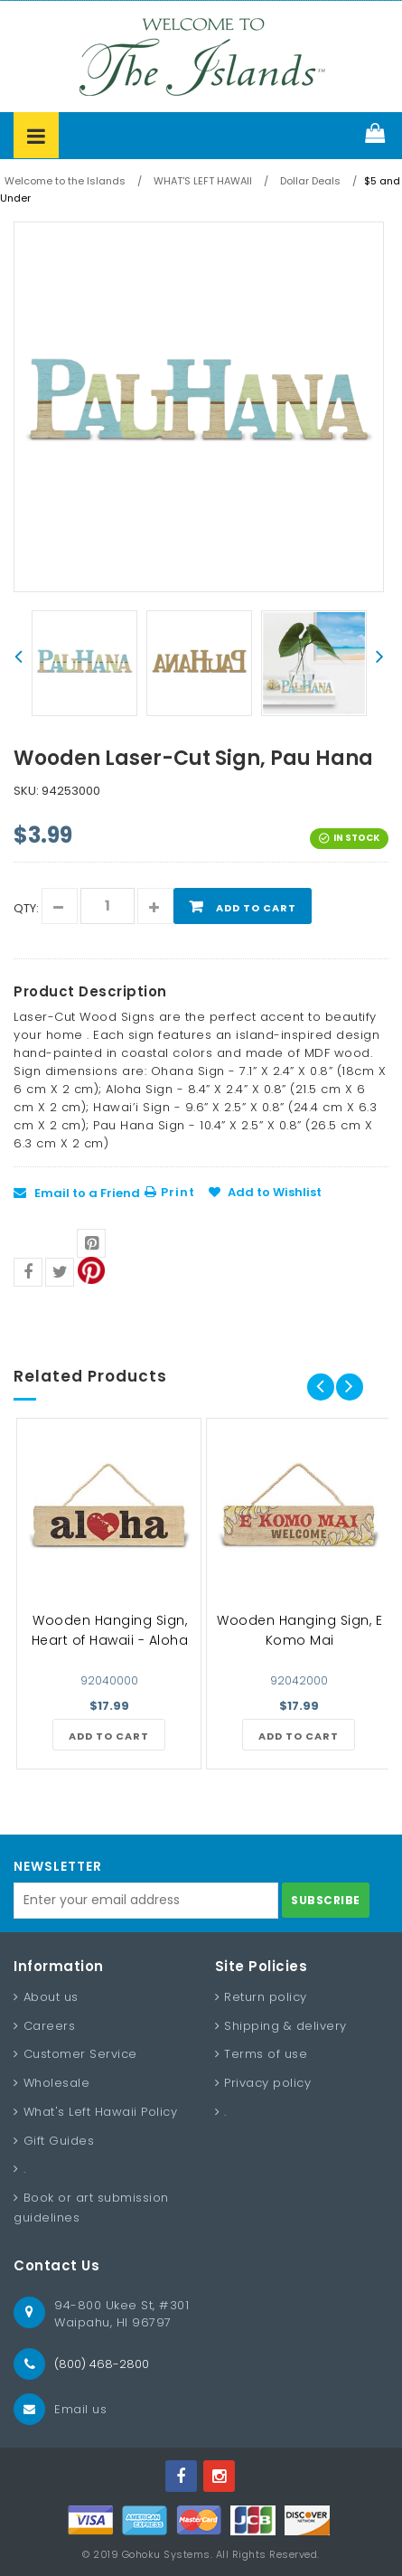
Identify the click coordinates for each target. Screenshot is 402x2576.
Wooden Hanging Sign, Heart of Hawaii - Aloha (110, 1630)
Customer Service (80, 2053)
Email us (80, 2409)
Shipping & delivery (285, 2025)
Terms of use (265, 2053)
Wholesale (56, 2082)
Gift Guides (59, 2140)
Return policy (265, 1996)
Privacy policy (267, 2082)
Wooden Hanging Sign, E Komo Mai (299, 1630)
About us (51, 1996)
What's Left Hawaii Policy (100, 2111)
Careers (49, 2025)
